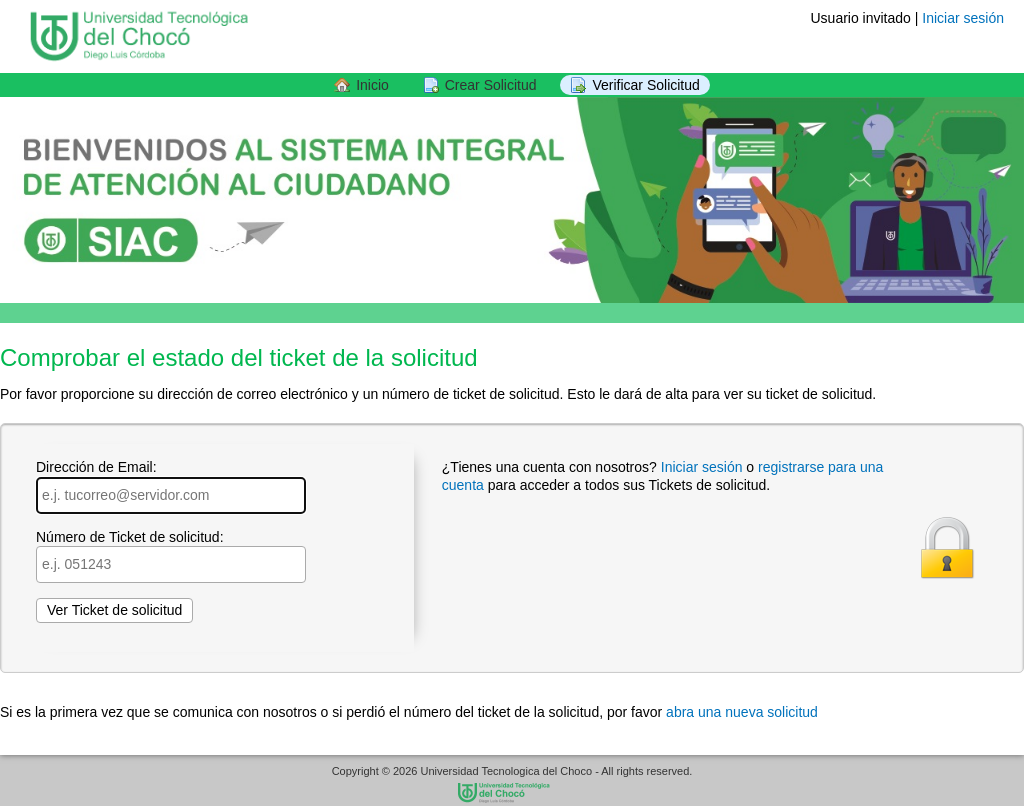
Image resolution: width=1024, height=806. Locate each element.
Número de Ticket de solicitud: (171, 556)
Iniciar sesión (963, 18)
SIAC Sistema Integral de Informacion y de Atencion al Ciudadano (512, 794)
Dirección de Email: (171, 486)
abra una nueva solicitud (742, 712)
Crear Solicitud (491, 85)
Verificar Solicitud (645, 85)
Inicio (372, 85)
